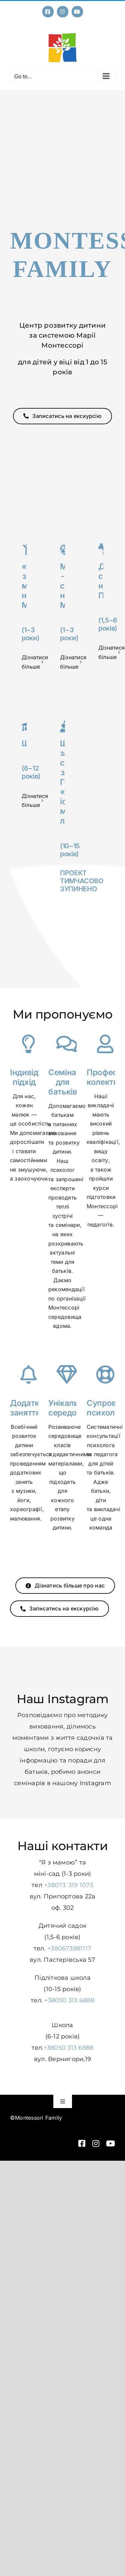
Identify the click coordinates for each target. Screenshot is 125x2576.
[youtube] (110, 2143)
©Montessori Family (36, 2117)
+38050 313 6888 (69, 2000)
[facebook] (81, 2143)
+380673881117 (69, 1948)
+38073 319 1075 (68, 1885)
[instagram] (95, 2143)
